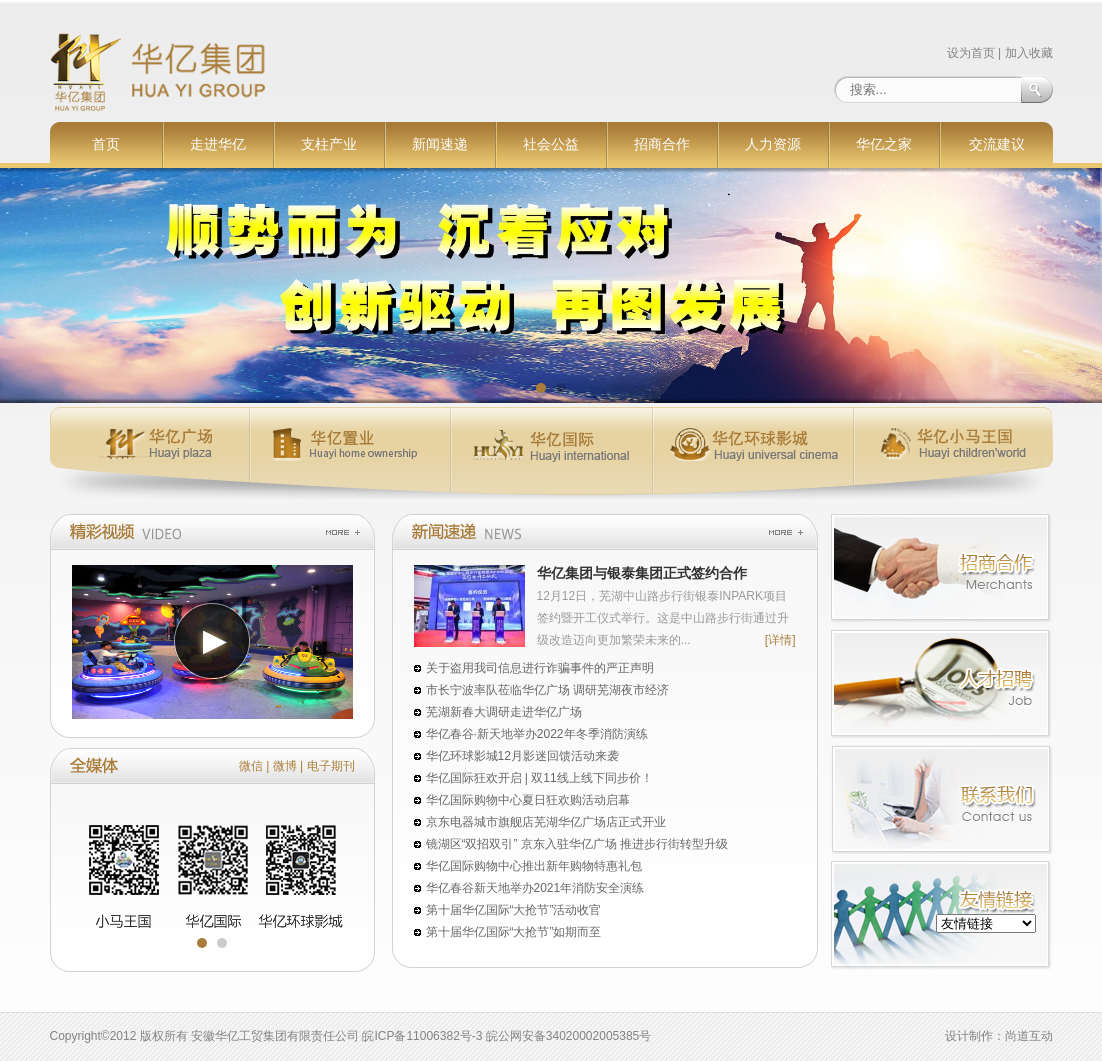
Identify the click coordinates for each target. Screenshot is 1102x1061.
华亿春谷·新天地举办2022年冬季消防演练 (537, 734)
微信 (251, 766)
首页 (106, 144)
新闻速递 (440, 144)
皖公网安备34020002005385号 (568, 1036)
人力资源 (773, 144)
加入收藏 (1029, 53)
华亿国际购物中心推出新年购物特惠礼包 (534, 866)
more (343, 532)
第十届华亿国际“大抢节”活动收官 (514, 910)
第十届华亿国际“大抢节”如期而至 (514, 932)
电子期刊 (331, 766)
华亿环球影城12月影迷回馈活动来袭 (522, 756)
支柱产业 (329, 144)
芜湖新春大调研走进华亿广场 (504, 712)
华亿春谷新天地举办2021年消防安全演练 (535, 888)
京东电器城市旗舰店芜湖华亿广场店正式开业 (546, 822)
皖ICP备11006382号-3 (422, 1036)
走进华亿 (218, 144)
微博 (285, 766)
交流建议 (997, 144)
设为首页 (971, 53)
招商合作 (662, 144)
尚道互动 (1029, 1036)
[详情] (780, 640)
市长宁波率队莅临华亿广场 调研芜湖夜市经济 (547, 690)
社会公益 (551, 144)
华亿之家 (884, 144)
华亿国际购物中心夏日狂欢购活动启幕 (528, 800)
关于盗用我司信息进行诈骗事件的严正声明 (540, 668)
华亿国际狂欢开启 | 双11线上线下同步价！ (539, 778)
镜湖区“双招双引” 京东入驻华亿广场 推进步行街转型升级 (577, 844)
